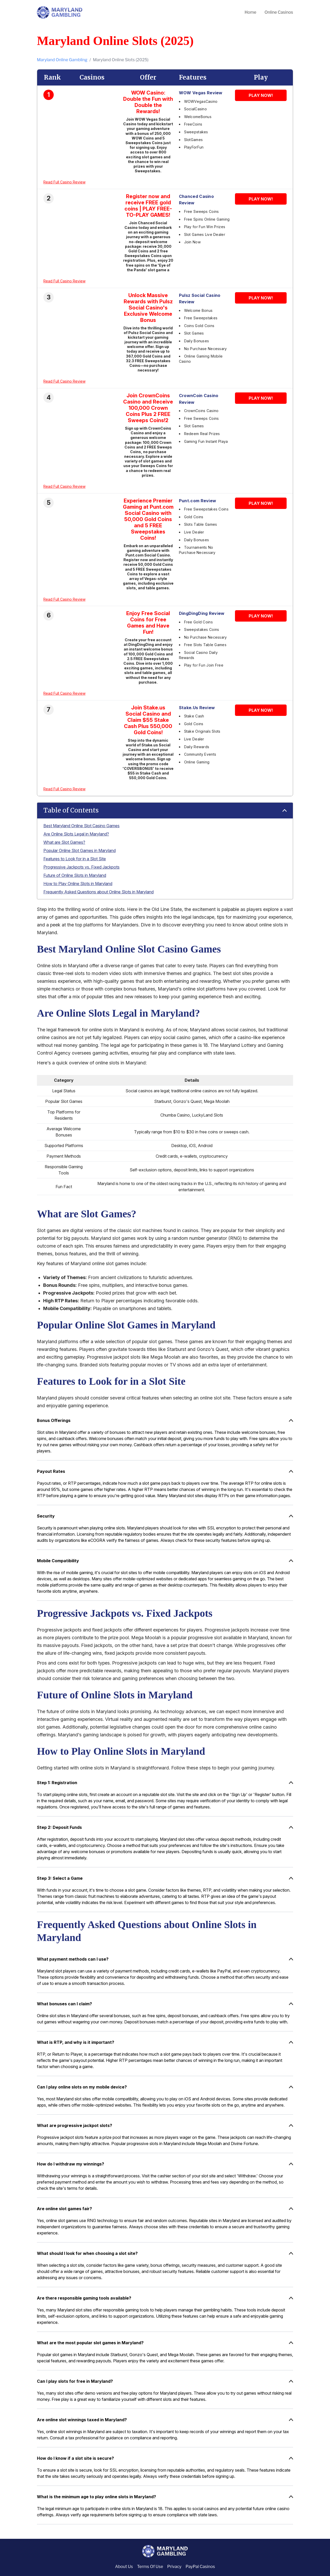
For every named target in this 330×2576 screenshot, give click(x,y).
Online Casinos (279, 12)
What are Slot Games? (64, 842)
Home (250, 12)
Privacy (174, 2566)
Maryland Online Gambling (62, 59)
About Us (124, 2566)
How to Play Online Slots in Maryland (77, 883)
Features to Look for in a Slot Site (74, 858)
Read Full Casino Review (64, 182)
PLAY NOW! (261, 95)
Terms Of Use (150, 2566)
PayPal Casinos (200, 2566)
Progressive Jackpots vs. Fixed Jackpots (81, 867)
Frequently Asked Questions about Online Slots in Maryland (98, 891)
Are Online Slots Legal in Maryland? (76, 834)
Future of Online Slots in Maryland (74, 875)
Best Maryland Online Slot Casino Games (81, 825)
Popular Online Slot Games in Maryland (79, 850)
